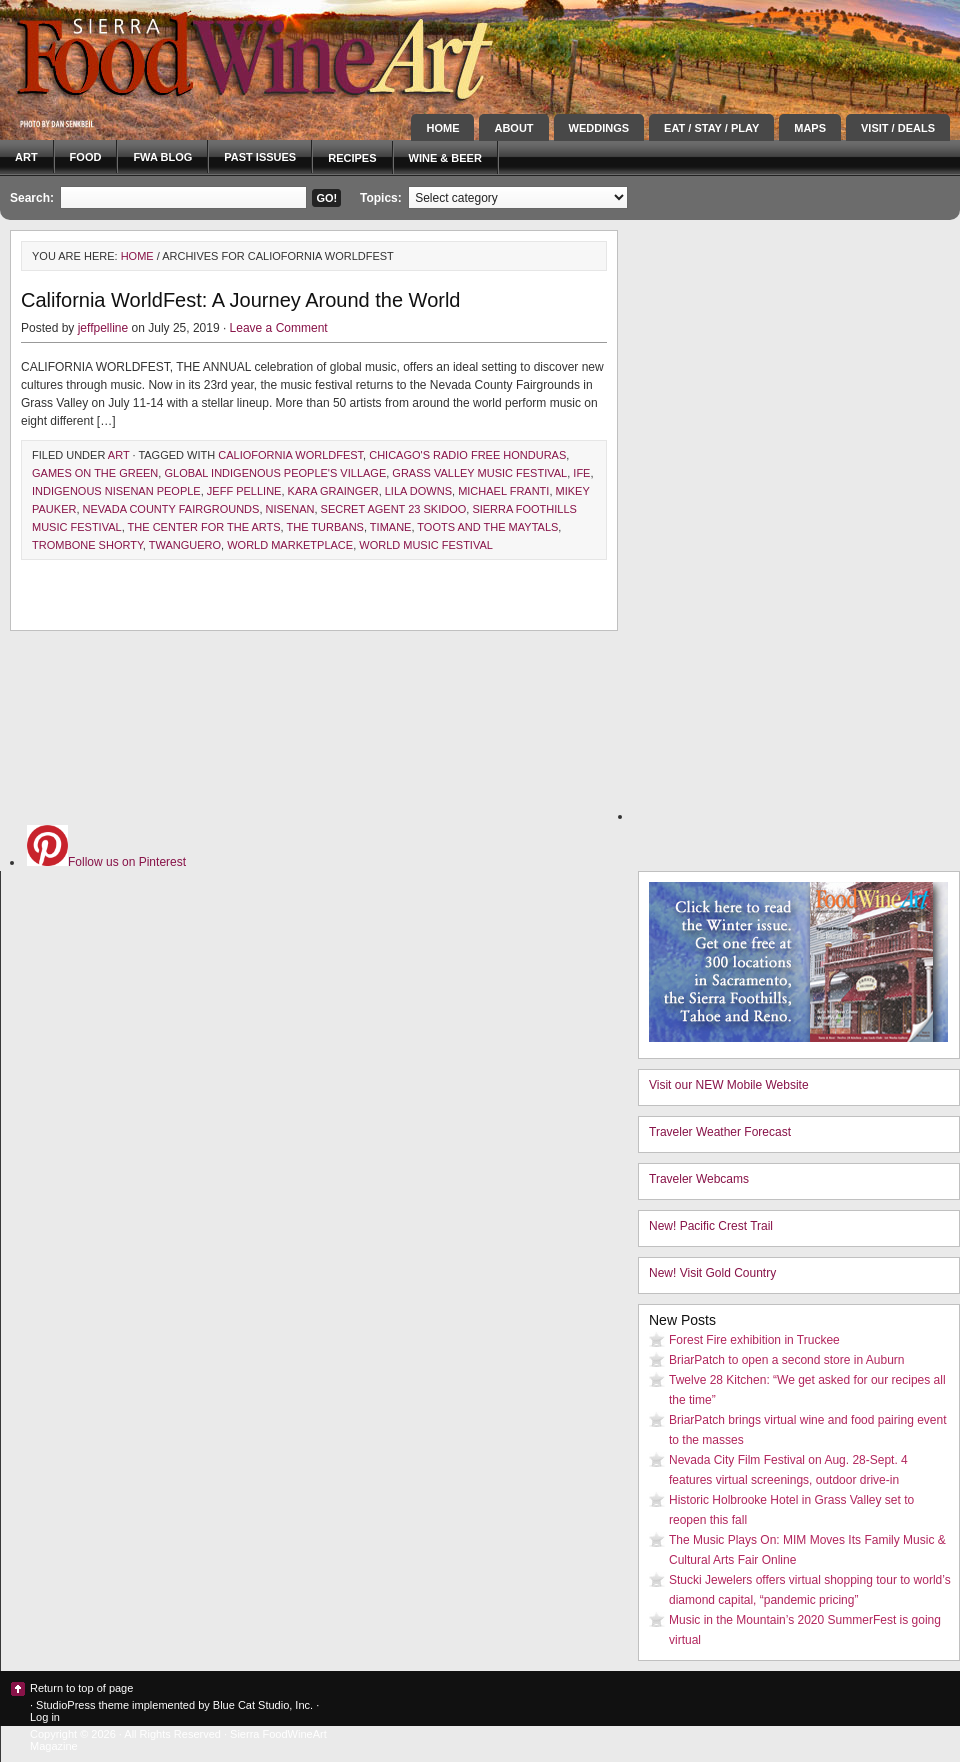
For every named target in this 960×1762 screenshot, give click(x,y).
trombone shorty (87, 545)
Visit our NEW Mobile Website (729, 1085)
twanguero (185, 545)
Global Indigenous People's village (275, 473)
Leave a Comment (279, 328)
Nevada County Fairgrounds (171, 509)
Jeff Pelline (244, 491)
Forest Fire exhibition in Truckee (754, 1340)
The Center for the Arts (204, 527)
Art (26, 157)
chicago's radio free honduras (467, 455)
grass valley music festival (479, 473)
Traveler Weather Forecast (720, 1132)
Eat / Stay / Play (711, 128)
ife (581, 473)
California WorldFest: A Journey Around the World (240, 300)
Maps (810, 128)
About (513, 128)
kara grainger (333, 491)
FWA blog (162, 157)
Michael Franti (503, 491)
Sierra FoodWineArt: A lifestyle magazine (180, 55)
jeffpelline (103, 328)
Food (86, 157)
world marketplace (290, 545)
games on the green (95, 473)
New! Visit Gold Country (712, 1273)
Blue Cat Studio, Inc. (263, 1705)
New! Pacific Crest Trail (711, 1226)
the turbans (325, 527)
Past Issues (260, 157)
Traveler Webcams (699, 1179)
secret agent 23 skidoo (394, 509)
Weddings (599, 128)
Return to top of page (81, 1688)
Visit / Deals (898, 128)
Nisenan (290, 509)
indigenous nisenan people (116, 491)
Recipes (352, 158)
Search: (32, 198)
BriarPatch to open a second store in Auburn (786, 1360)
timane (391, 527)
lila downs (418, 491)
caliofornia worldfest (290, 455)
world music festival (426, 545)
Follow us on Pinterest (106, 862)
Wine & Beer (445, 158)
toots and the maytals (487, 527)
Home (442, 128)
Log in (45, 1717)
